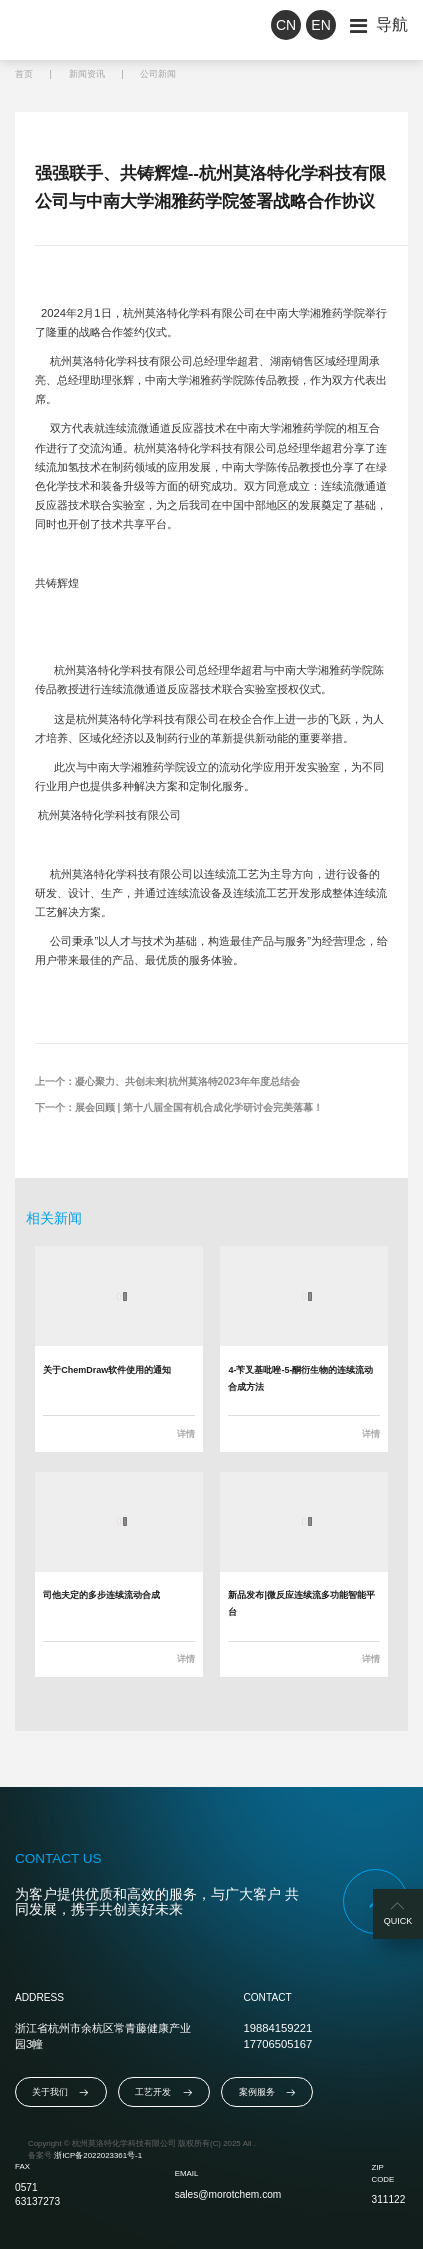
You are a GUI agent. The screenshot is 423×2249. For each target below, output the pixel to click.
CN (286, 25)
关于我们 (60, 2092)
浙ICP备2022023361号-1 (98, 2155)
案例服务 (267, 2092)
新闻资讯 (87, 74)
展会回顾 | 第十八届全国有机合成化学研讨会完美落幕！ (199, 1107)
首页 (24, 74)
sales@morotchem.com (228, 2194)
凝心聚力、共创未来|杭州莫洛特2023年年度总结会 (187, 1081)
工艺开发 (163, 2092)
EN (320, 25)
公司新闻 (158, 74)
